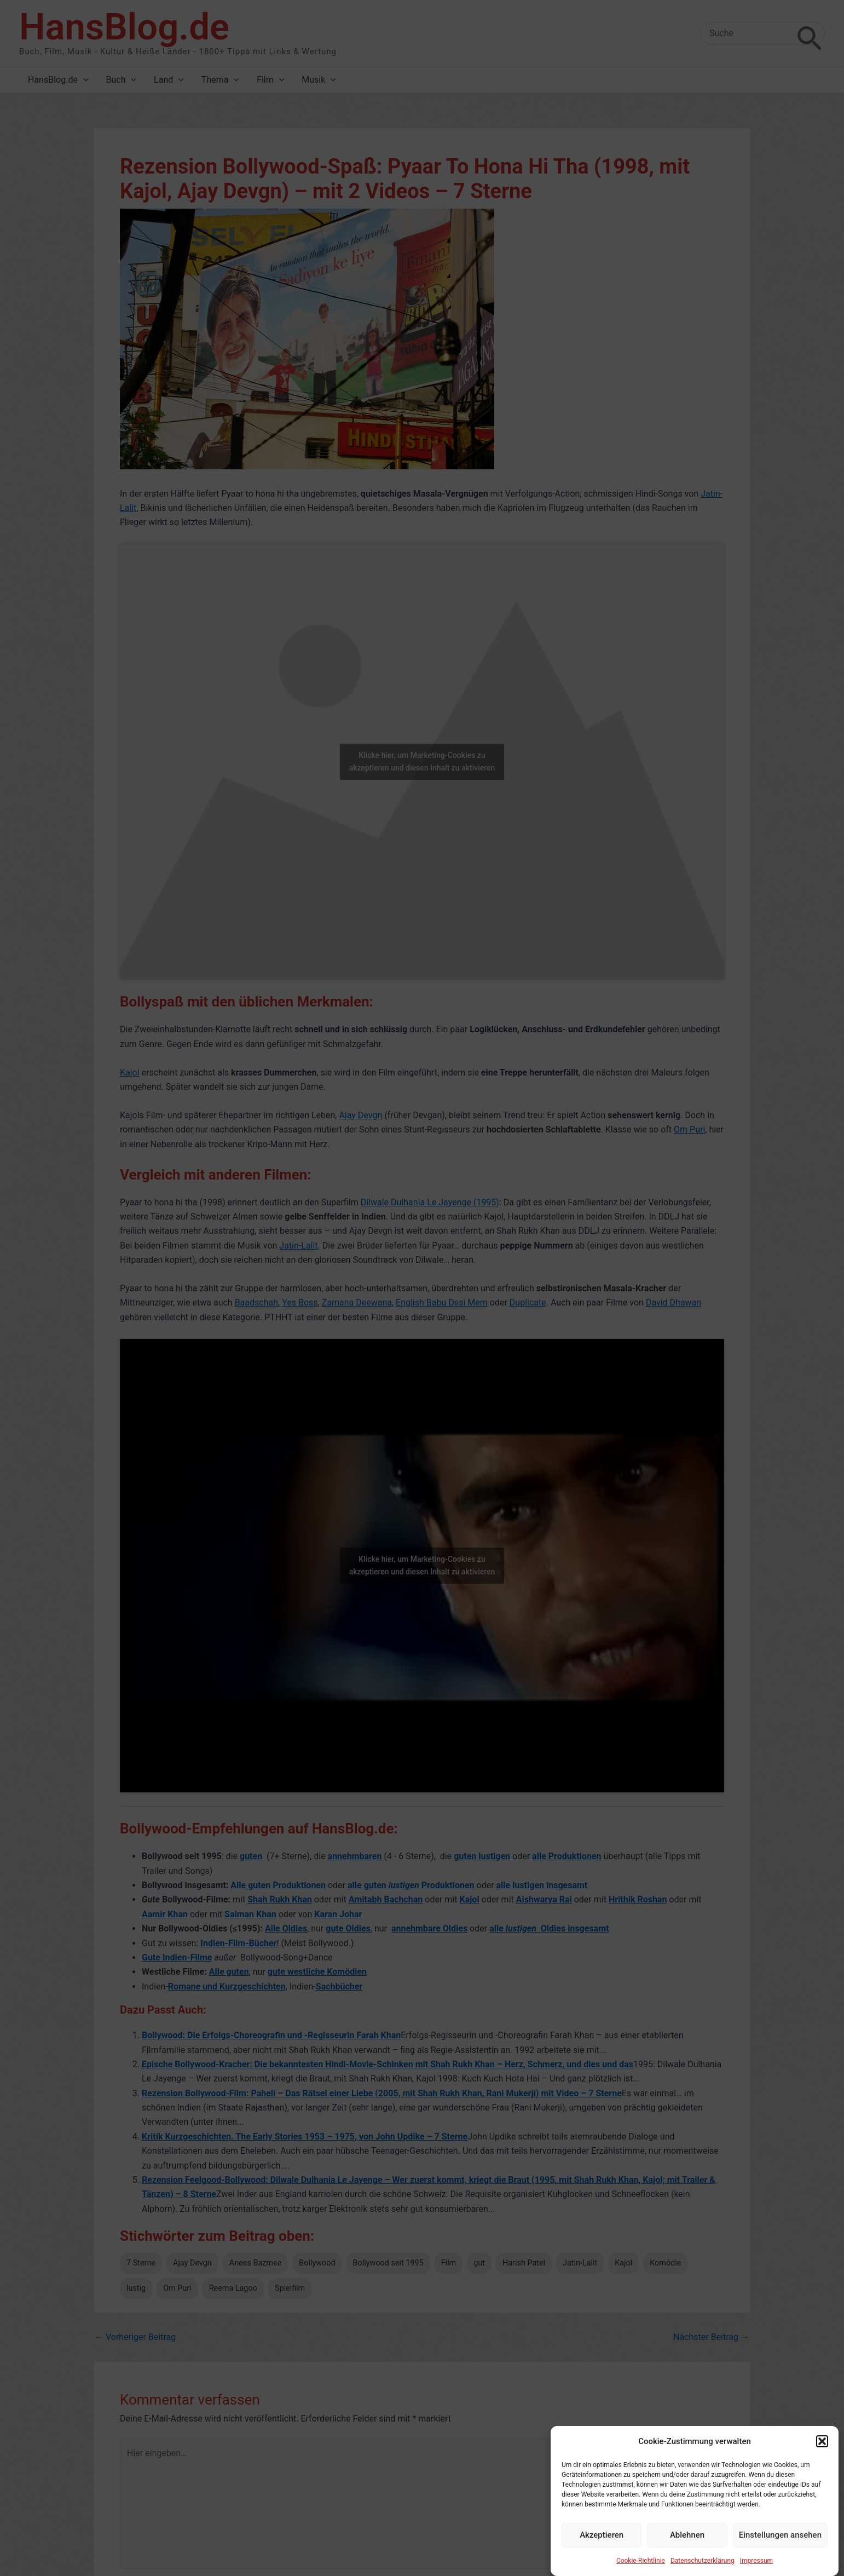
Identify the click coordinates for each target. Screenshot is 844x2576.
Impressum (756, 2561)
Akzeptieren (601, 2535)
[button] (822, 2441)
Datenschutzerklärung (702, 2561)
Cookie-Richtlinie (640, 2561)
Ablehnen (687, 2535)
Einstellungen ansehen (780, 2535)
